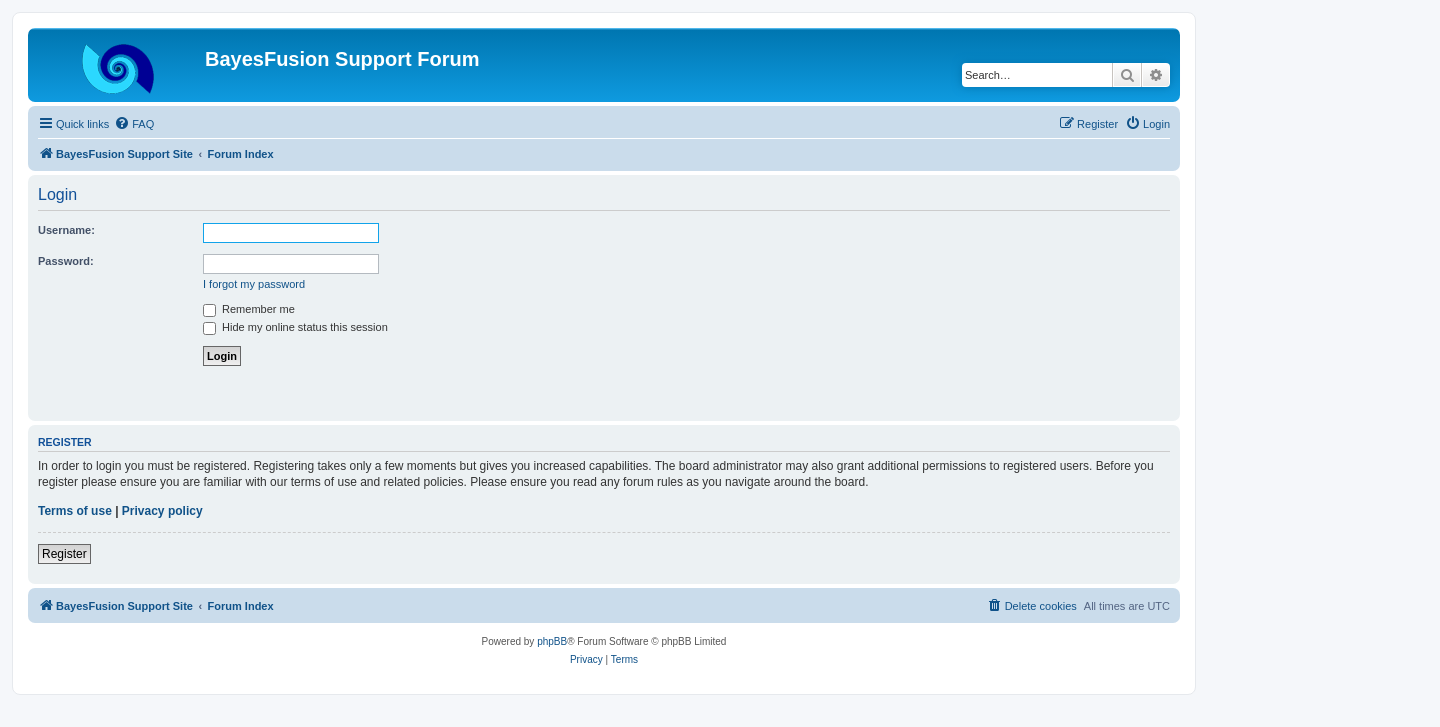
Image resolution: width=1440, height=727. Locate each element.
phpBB (552, 641)
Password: (66, 261)
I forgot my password (254, 284)
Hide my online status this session (295, 327)
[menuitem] (134, 124)
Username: (66, 230)
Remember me (249, 309)
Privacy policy (162, 511)
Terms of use (75, 511)
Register (64, 554)
